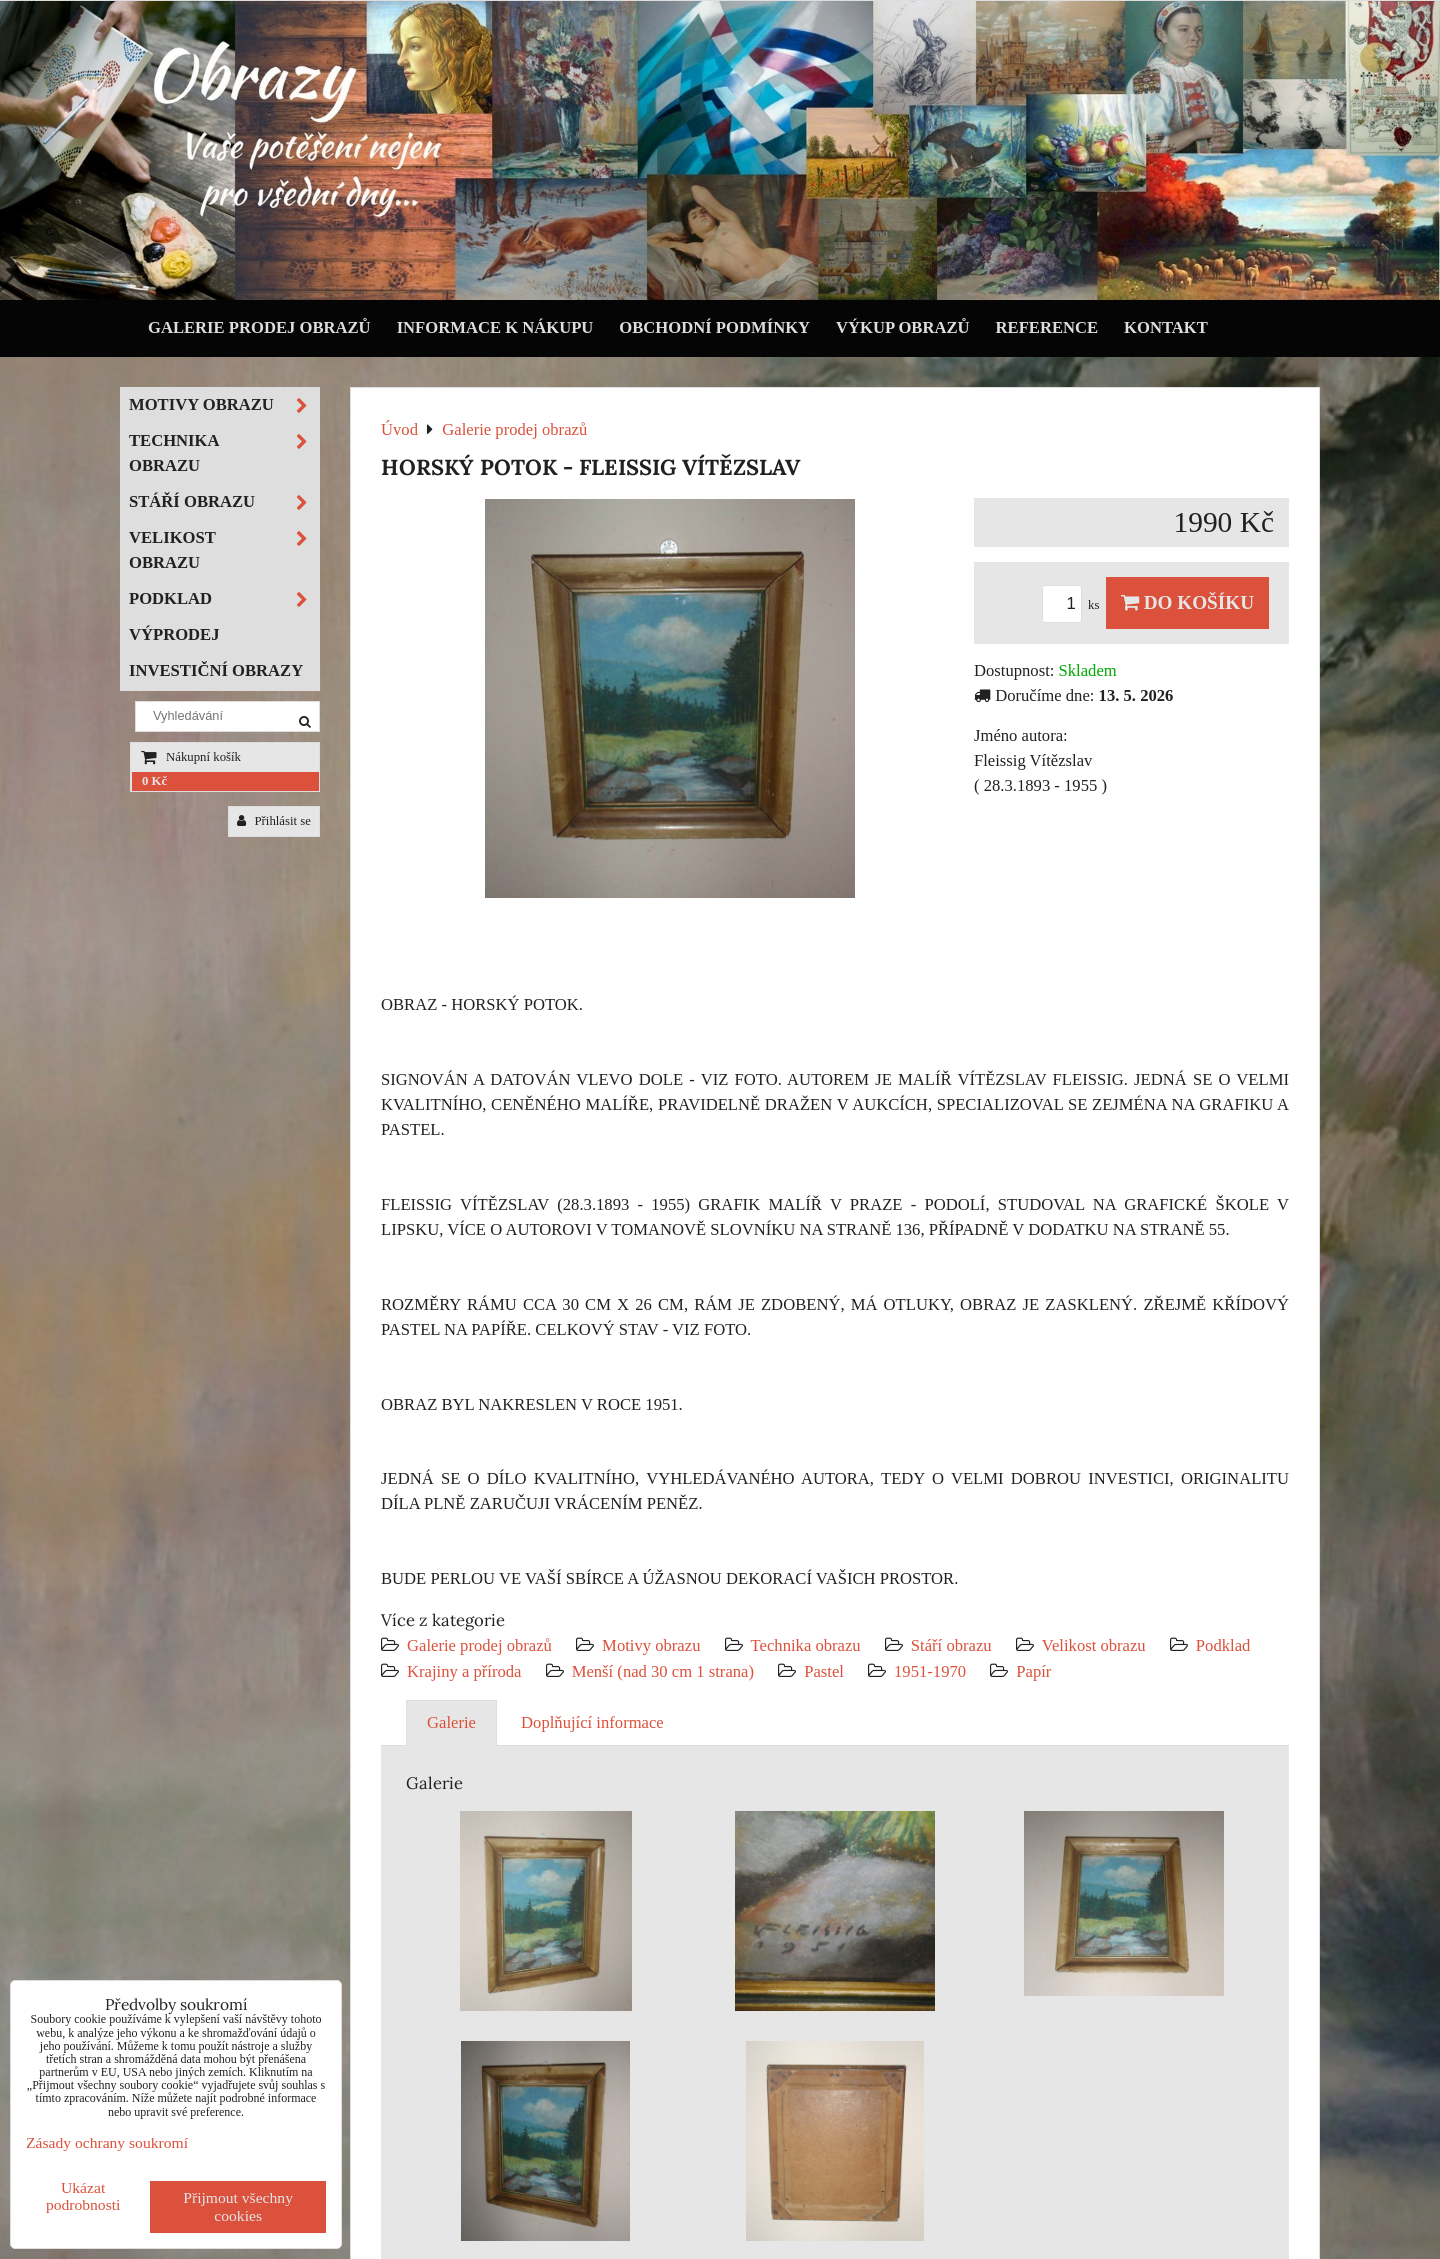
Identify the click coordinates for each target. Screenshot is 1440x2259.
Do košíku (1187, 602)
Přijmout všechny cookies (238, 2206)
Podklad (1223, 1645)
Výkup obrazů (902, 327)
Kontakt (1166, 327)
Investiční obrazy (216, 670)
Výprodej (174, 634)
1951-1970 (930, 1671)
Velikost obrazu (1094, 1645)
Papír (1033, 1671)
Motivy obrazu (651, 1645)
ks (1074, 605)
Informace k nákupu (495, 327)
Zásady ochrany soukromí (107, 2142)
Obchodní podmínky (714, 327)
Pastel (824, 1671)
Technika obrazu (806, 1645)
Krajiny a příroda (464, 1671)
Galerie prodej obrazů (259, 327)
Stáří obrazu (951, 1645)
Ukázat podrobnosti (83, 2196)
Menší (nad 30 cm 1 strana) (665, 1671)
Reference (1047, 327)
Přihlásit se (274, 821)
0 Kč (154, 781)
